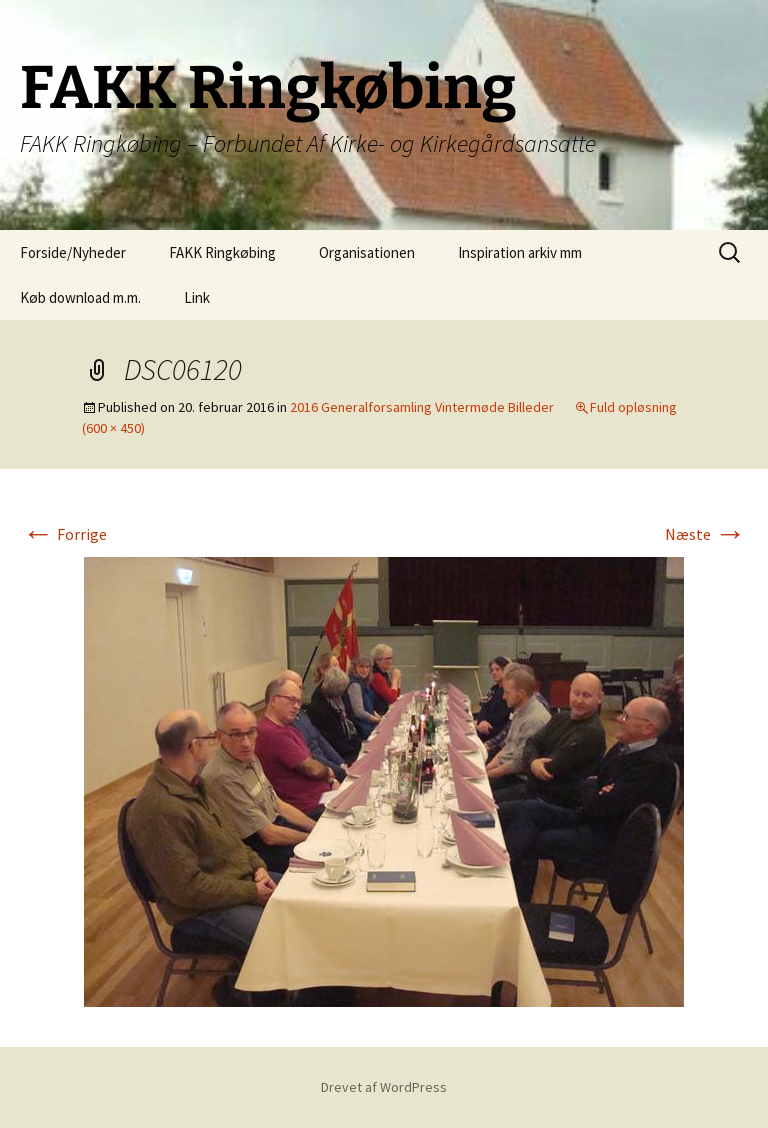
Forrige (64, 534)
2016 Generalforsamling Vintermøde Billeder (422, 407)
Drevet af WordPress (384, 1087)
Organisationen (367, 252)
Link (197, 297)
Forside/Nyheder (73, 252)
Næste (705, 534)
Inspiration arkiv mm (520, 252)
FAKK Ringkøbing (222, 252)
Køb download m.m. (80, 297)
